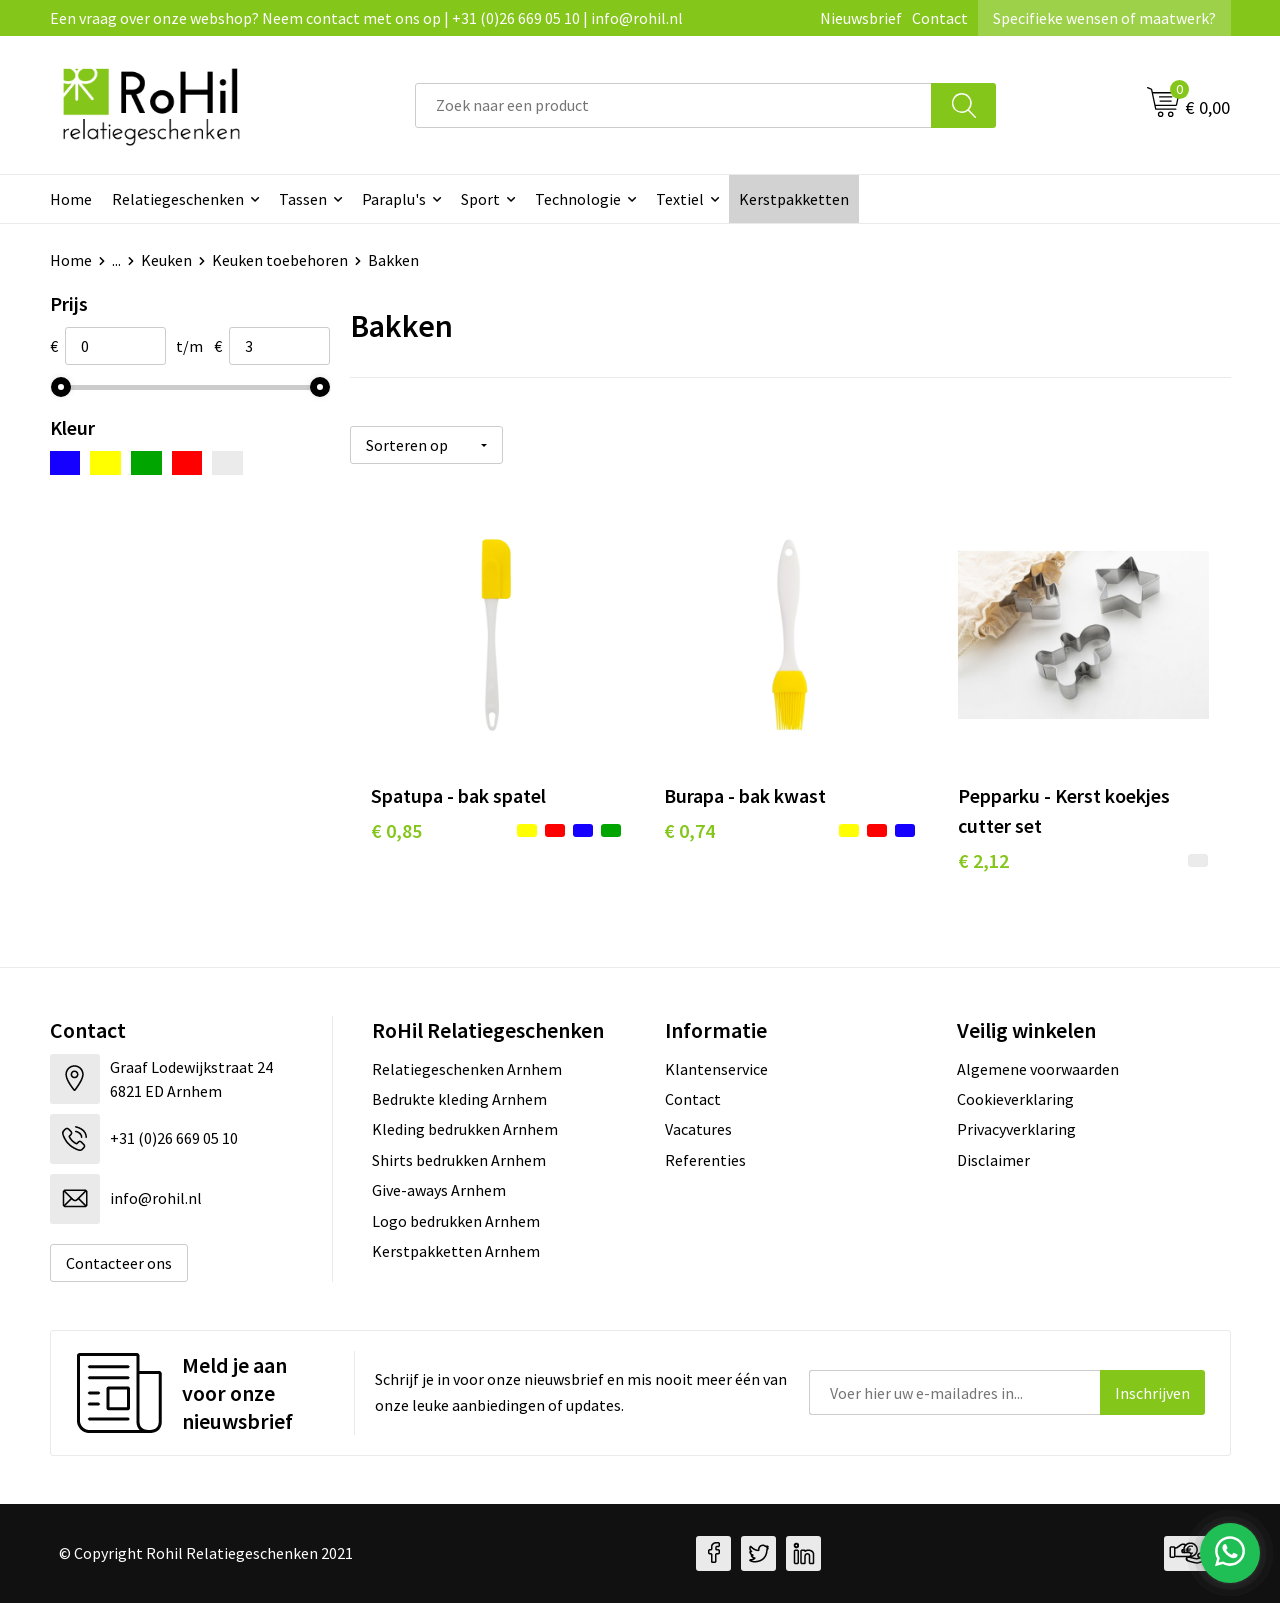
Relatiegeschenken (178, 199)
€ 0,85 (396, 830)
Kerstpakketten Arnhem (456, 1251)
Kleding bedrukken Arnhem (465, 1129)
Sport (480, 199)
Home (71, 199)
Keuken (166, 260)
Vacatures (698, 1129)
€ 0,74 (689, 830)
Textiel (680, 199)
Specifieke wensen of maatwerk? (1104, 18)
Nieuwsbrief (861, 18)
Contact (940, 18)
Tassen (303, 199)
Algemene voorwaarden (1038, 1069)
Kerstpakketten (794, 199)
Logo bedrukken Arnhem (456, 1221)
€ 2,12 (983, 860)
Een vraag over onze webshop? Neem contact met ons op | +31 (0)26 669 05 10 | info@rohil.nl (366, 18)
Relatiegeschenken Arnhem (467, 1069)
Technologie (578, 199)
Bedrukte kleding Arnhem (459, 1099)
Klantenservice (716, 1069)
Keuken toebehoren (280, 260)
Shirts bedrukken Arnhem (459, 1160)
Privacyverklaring (1016, 1129)
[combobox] (673, 105)
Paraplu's (394, 199)
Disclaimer (993, 1160)
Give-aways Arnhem (439, 1190)
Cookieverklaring (1015, 1099)
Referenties (705, 1160)
